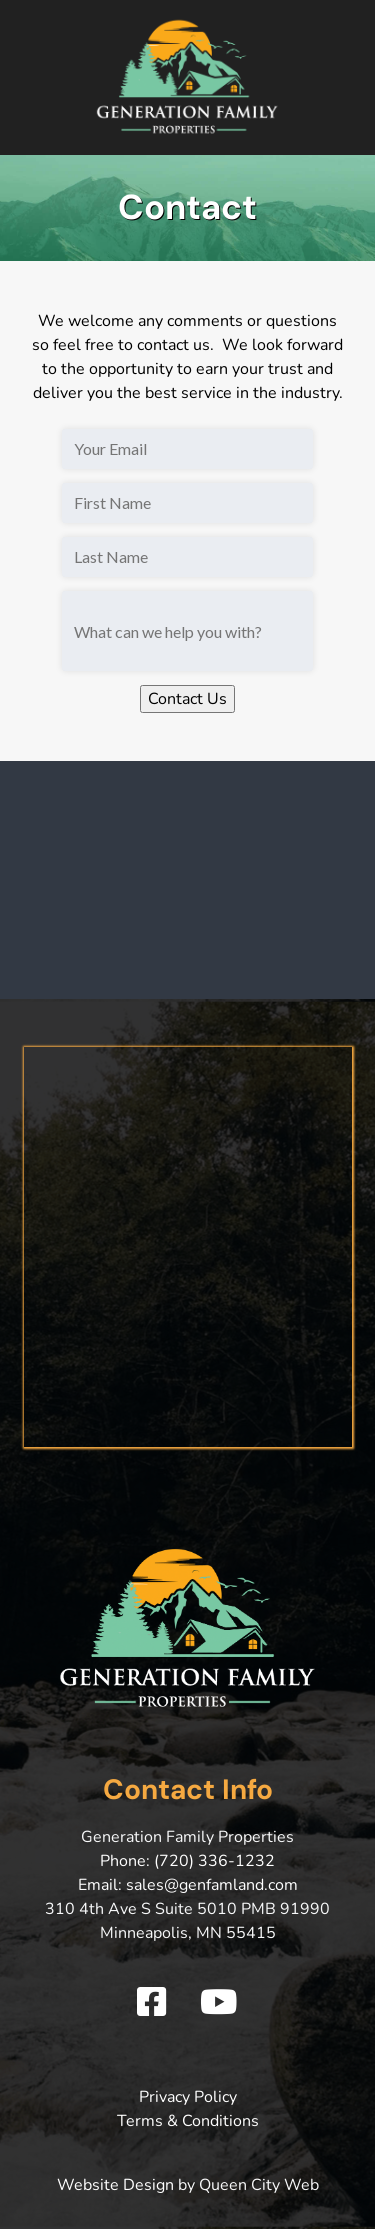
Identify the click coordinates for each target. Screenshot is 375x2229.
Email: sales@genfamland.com (188, 1885)
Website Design (115, 2185)
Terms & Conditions (188, 2121)
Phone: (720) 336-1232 (187, 1861)
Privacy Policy (188, 2097)
